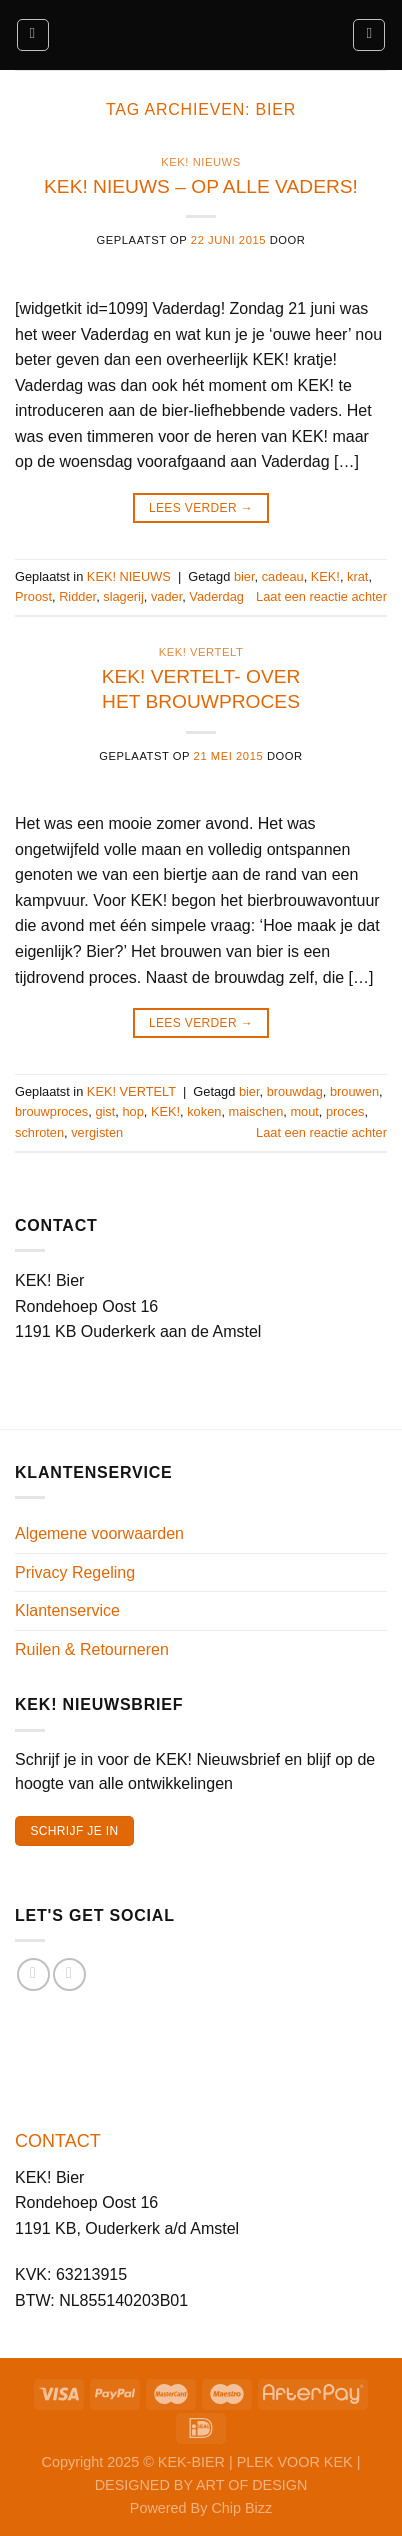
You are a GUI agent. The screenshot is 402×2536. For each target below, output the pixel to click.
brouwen (354, 1091)
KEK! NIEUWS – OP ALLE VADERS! (201, 186)
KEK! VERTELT (201, 652)
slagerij (123, 596)
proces (345, 1111)
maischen (256, 1111)
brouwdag (295, 1091)
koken (204, 1111)
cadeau (283, 576)
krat (357, 576)
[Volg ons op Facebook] (33, 1974)
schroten (39, 1132)
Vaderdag (216, 596)
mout (304, 1111)
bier (244, 576)
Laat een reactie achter (321, 596)
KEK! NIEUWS (201, 162)
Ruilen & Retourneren (92, 1649)
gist (105, 1111)
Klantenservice (67, 1610)
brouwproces (51, 1111)
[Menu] (33, 35)
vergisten (97, 1132)
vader (166, 596)
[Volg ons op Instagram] (69, 1974)
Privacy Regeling (75, 1572)
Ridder (77, 596)
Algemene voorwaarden (99, 1533)
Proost (33, 596)
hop (132, 1111)
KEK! (325, 576)
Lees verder (201, 508)
